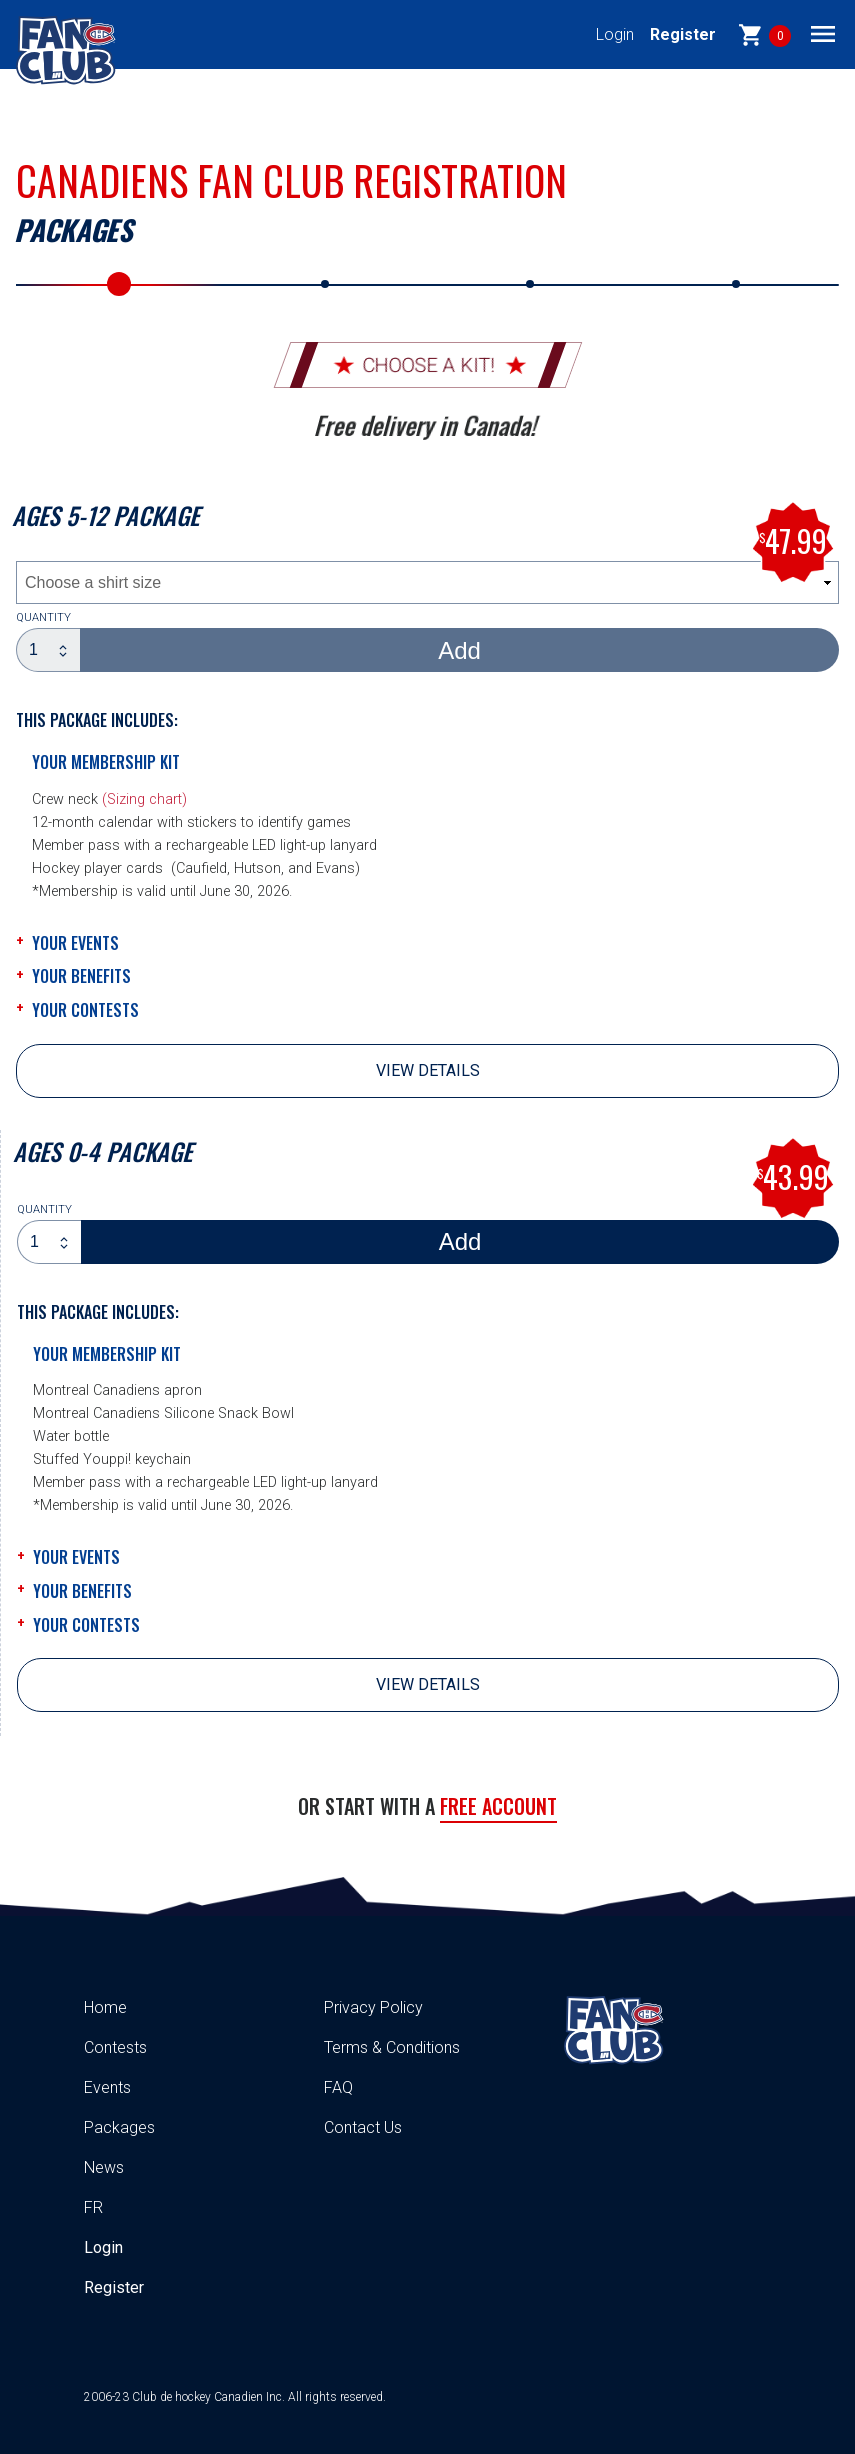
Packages (119, 2127)
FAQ (338, 2087)
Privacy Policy (373, 2007)
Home (105, 2007)
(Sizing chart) (144, 799)
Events (107, 2087)
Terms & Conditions (392, 2047)
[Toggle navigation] (823, 33)
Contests (115, 2047)
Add (459, 650)
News (104, 2167)
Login (615, 34)
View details (428, 1070)
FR (93, 2207)
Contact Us (363, 2127)
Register (683, 34)
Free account (498, 1806)
